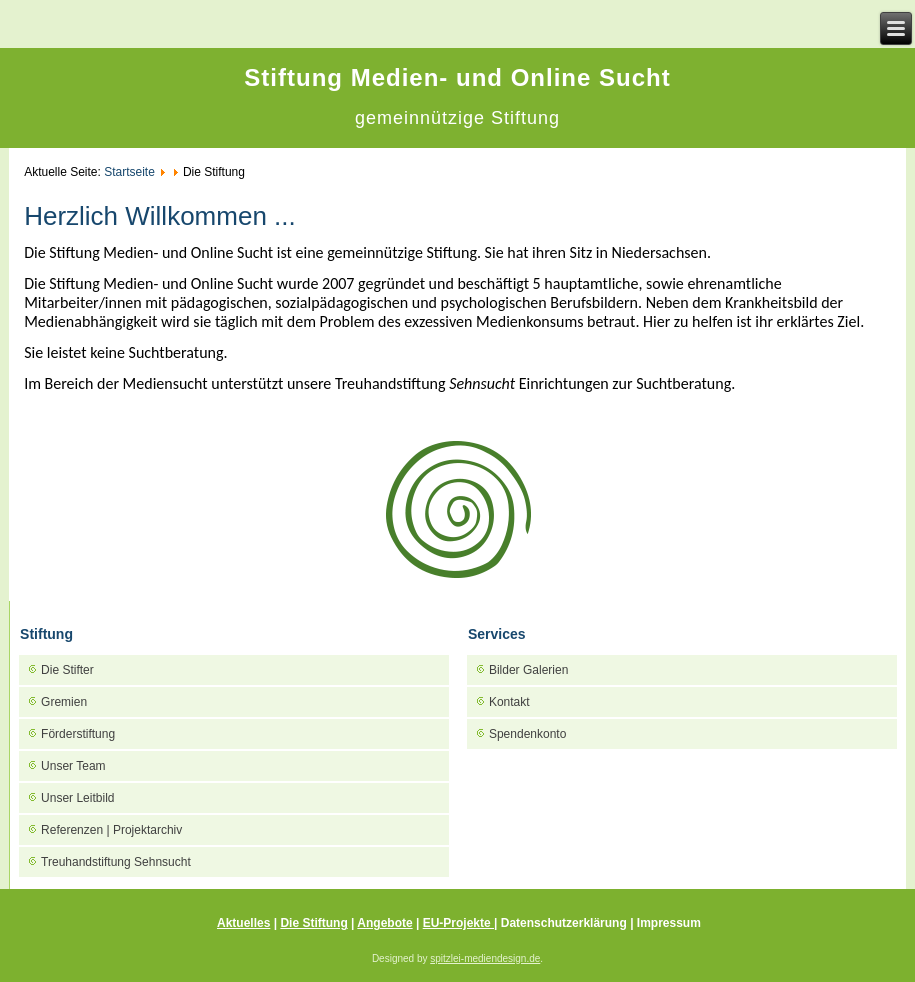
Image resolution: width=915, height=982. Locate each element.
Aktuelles (243, 923)
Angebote (384, 923)
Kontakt (509, 702)
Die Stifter (67, 670)
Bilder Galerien (528, 670)
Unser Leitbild (77, 798)
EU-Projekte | (460, 923)
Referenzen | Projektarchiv (111, 830)
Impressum (669, 923)
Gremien (64, 702)
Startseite (129, 172)
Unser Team (73, 766)
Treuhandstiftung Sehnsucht (116, 862)
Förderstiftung (78, 734)
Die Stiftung (313, 923)
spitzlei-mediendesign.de (485, 958)
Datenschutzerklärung (565, 923)
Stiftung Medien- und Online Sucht (457, 77)
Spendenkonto (527, 734)
